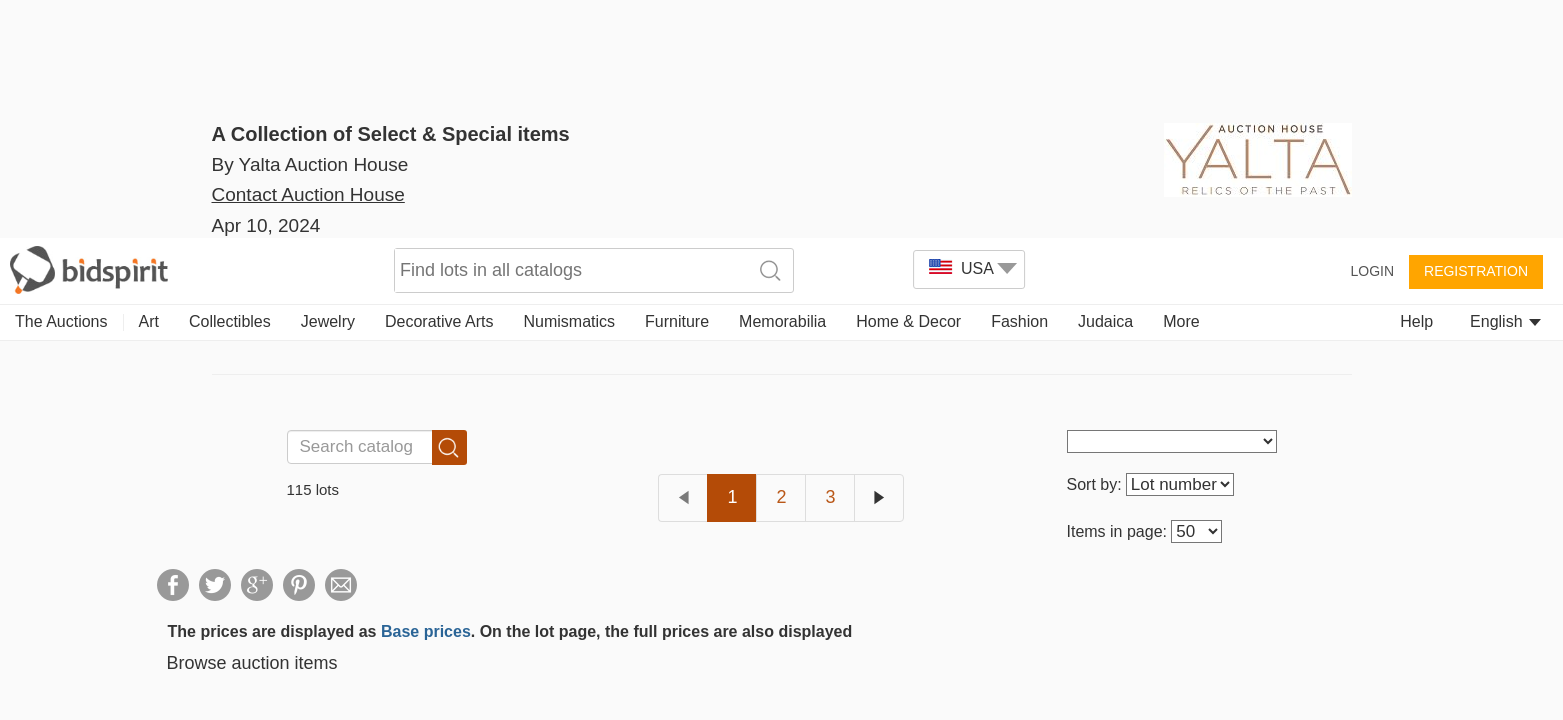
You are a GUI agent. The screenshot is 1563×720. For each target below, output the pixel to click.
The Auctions (61, 82)
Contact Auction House (308, 223)
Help (1416, 82)
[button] (49, 671)
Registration (1476, 32)
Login (1372, 32)
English (1505, 82)
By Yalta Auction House (310, 164)
